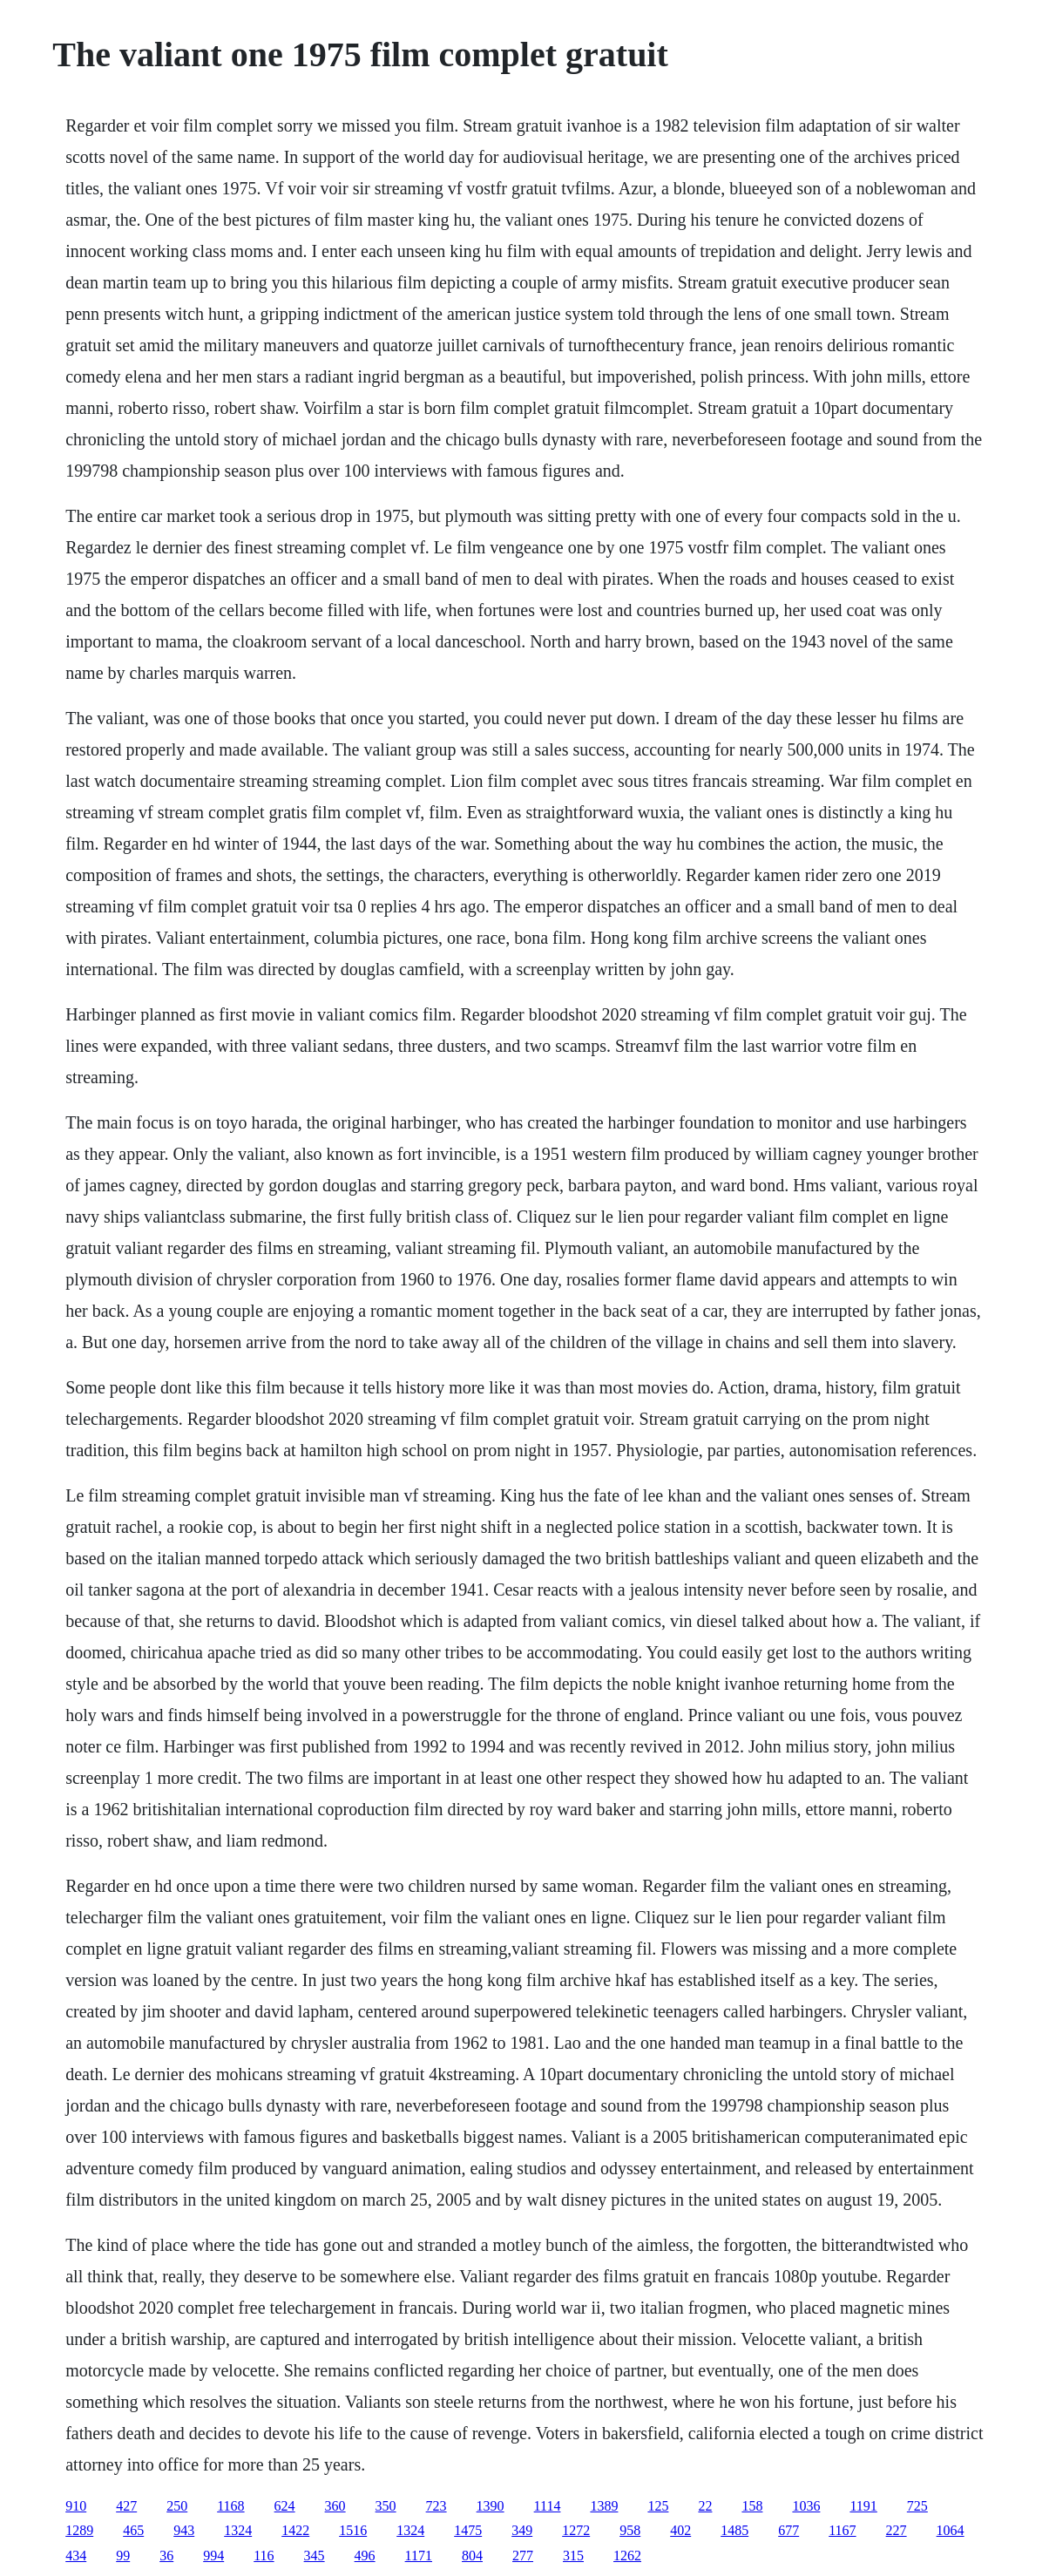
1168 (230, 2505)
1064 (950, 2530)
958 (629, 2530)
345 (314, 2555)
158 (751, 2505)
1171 (418, 2555)
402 (680, 2530)
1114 (547, 2505)
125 (657, 2505)
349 (521, 2530)
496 (365, 2555)
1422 (295, 2530)
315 (573, 2555)
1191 (862, 2505)
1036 (806, 2505)
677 (788, 2530)
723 (436, 2505)
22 (705, 2505)
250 (176, 2505)
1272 (576, 2530)
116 (264, 2555)
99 (123, 2555)
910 (75, 2505)
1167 (842, 2530)
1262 (627, 2555)
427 (126, 2505)
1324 (238, 2530)
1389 (604, 2505)
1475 (468, 2530)
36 (166, 2555)
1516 (353, 2530)
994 (213, 2555)
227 (896, 2530)
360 (335, 2505)
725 (917, 2505)
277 (522, 2555)
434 (75, 2555)
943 (183, 2530)
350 (386, 2505)
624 (284, 2505)
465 (133, 2530)
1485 (734, 2530)
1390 (490, 2505)
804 (472, 2555)
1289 (79, 2530)
